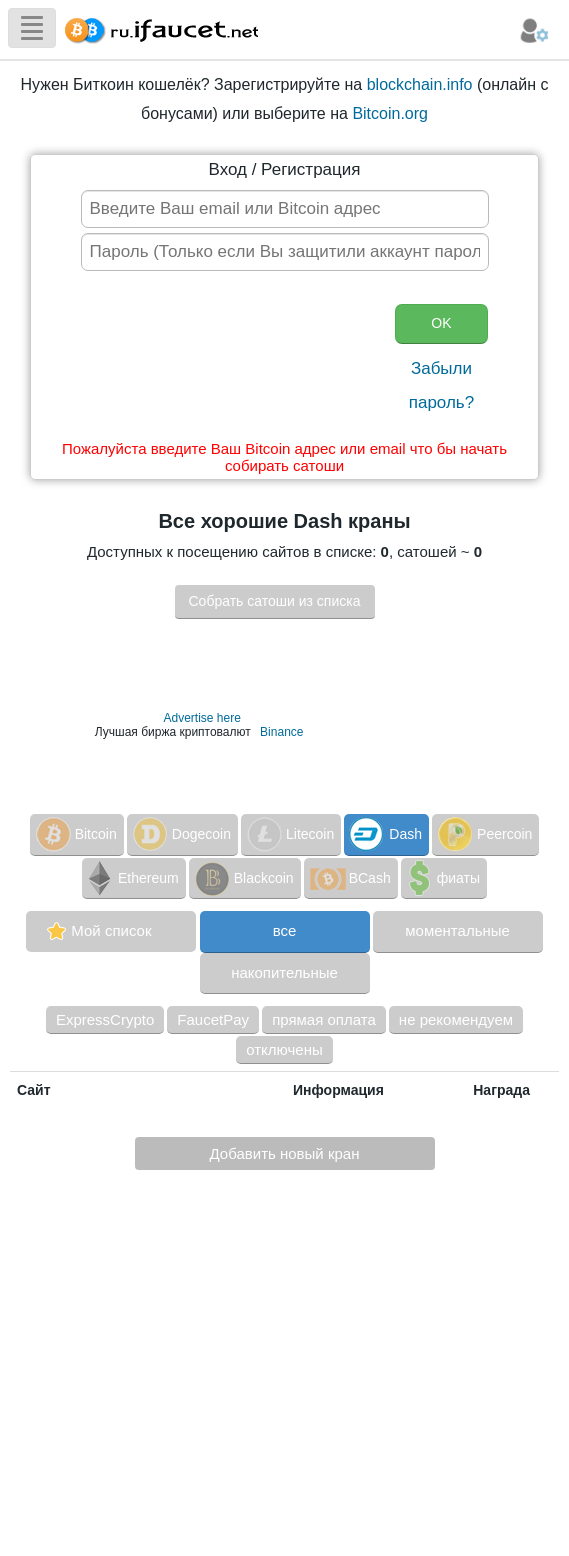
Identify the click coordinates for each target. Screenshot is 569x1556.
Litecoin (289, 834)
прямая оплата (324, 1019)
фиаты (442, 878)
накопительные (284, 972)
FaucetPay (213, 1019)
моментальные (457, 930)
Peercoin (483, 834)
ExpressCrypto (105, 1019)
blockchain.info (420, 84)
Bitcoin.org (390, 113)
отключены (284, 1049)
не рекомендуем (456, 1019)
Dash (384, 834)
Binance (281, 732)
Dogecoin (180, 834)
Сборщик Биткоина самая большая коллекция (157, 27)
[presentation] (232, 360)
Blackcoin (243, 878)
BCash (349, 878)
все (285, 930)
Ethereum (132, 878)
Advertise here (201, 718)
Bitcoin (75, 834)
